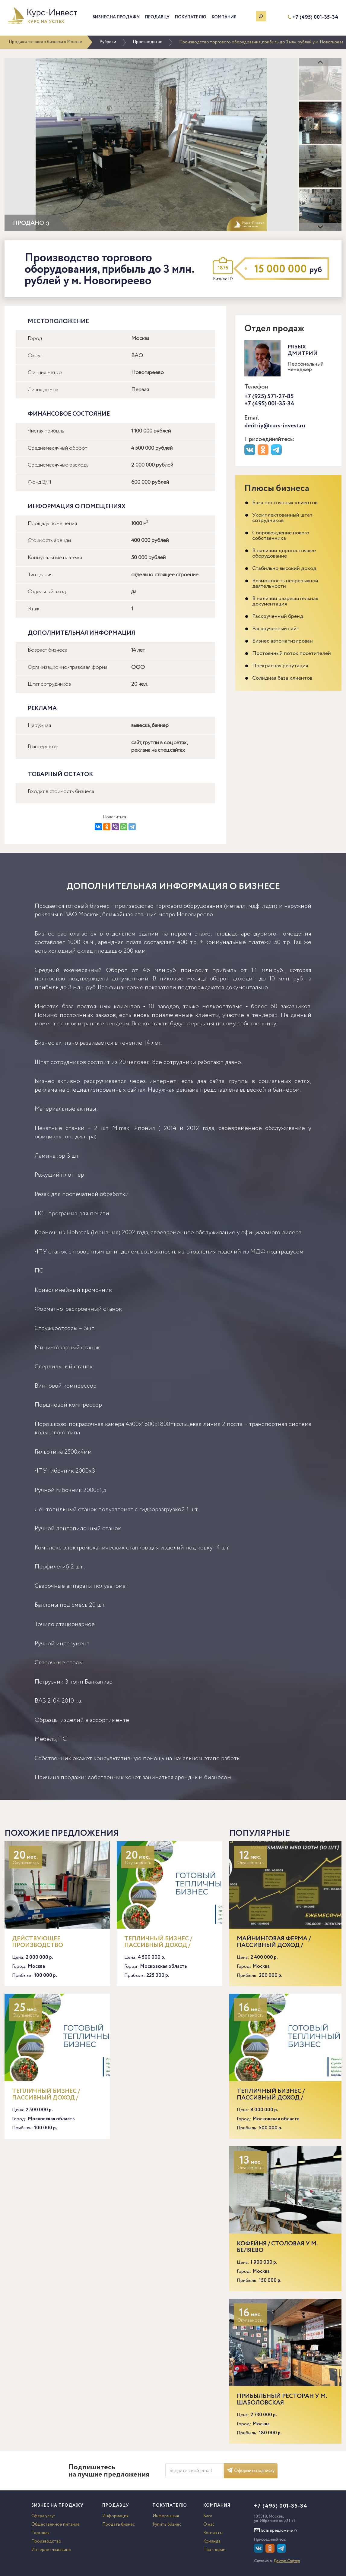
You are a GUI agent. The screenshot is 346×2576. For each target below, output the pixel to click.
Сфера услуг (43, 2516)
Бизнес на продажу (116, 17)
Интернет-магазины (51, 2550)
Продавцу (157, 17)
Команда (212, 2541)
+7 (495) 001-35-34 (315, 17)
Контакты (213, 2533)
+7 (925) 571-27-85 (269, 396)
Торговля (40, 2533)
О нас (208, 2524)
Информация (115, 2516)
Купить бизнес (167, 2524)
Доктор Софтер (287, 2561)
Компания (224, 17)
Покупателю (190, 17)
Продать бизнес (118, 2524)
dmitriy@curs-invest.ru (274, 425)
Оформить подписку (251, 2471)
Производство (148, 42)
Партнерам (214, 2550)
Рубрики (108, 42)
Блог (207, 2516)
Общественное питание (55, 2524)
